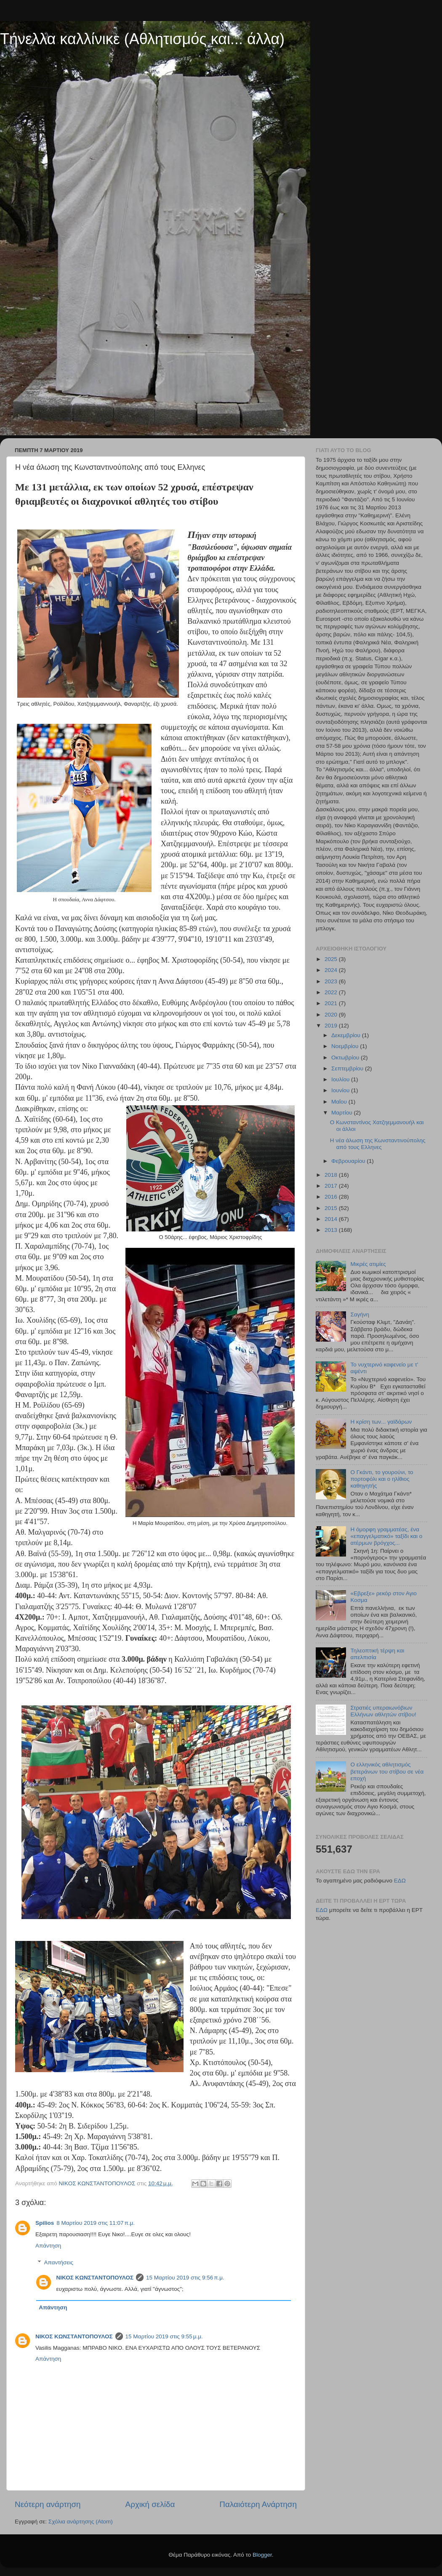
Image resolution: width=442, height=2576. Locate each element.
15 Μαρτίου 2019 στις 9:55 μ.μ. (164, 2336)
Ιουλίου (341, 1079)
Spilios (44, 2223)
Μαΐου (340, 1102)
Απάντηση (48, 2245)
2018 (332, 1175)
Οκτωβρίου (346, 1057)
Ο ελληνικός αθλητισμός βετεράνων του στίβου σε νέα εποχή (386, 1771)
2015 (332, 1208)
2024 (332, 970)
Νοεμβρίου (345, 1046)
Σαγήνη (359, 1314)
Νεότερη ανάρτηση (48, 2504)
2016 (332, 1197)
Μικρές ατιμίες (368, 1264)
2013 (332, 1230)
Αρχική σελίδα (150, 2504)
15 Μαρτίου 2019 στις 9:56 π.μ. (185, 2277)
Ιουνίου (341, 1090)
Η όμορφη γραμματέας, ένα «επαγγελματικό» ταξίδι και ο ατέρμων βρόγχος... (386, 1536)
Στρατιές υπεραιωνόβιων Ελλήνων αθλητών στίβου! (383, 1711)
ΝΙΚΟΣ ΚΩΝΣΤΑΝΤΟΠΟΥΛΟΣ (95, 2277)
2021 (332, 1003)
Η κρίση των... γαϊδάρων (381, 1422)
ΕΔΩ (400, 1880)
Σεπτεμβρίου (348, 1068)
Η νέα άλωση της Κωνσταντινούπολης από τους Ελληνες (378, 1143)
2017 (332, 1186)
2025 (332, 959)
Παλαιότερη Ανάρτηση (258, 2504)
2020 (332, 1014)
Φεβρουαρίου (349, 1161)
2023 (332, 981)
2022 (332, 992)
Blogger (262, 2555)
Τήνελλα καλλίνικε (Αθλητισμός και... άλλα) (142, 39)
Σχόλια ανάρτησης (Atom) (80, 2521)
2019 (332, 1025)
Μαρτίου (342, 1112)
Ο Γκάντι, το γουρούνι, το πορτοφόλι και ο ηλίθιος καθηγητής (381, 1479)
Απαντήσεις (58, 2262)
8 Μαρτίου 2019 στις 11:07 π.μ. (95, 2223)
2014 (332, 1219)
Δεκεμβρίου (346, 1035)
